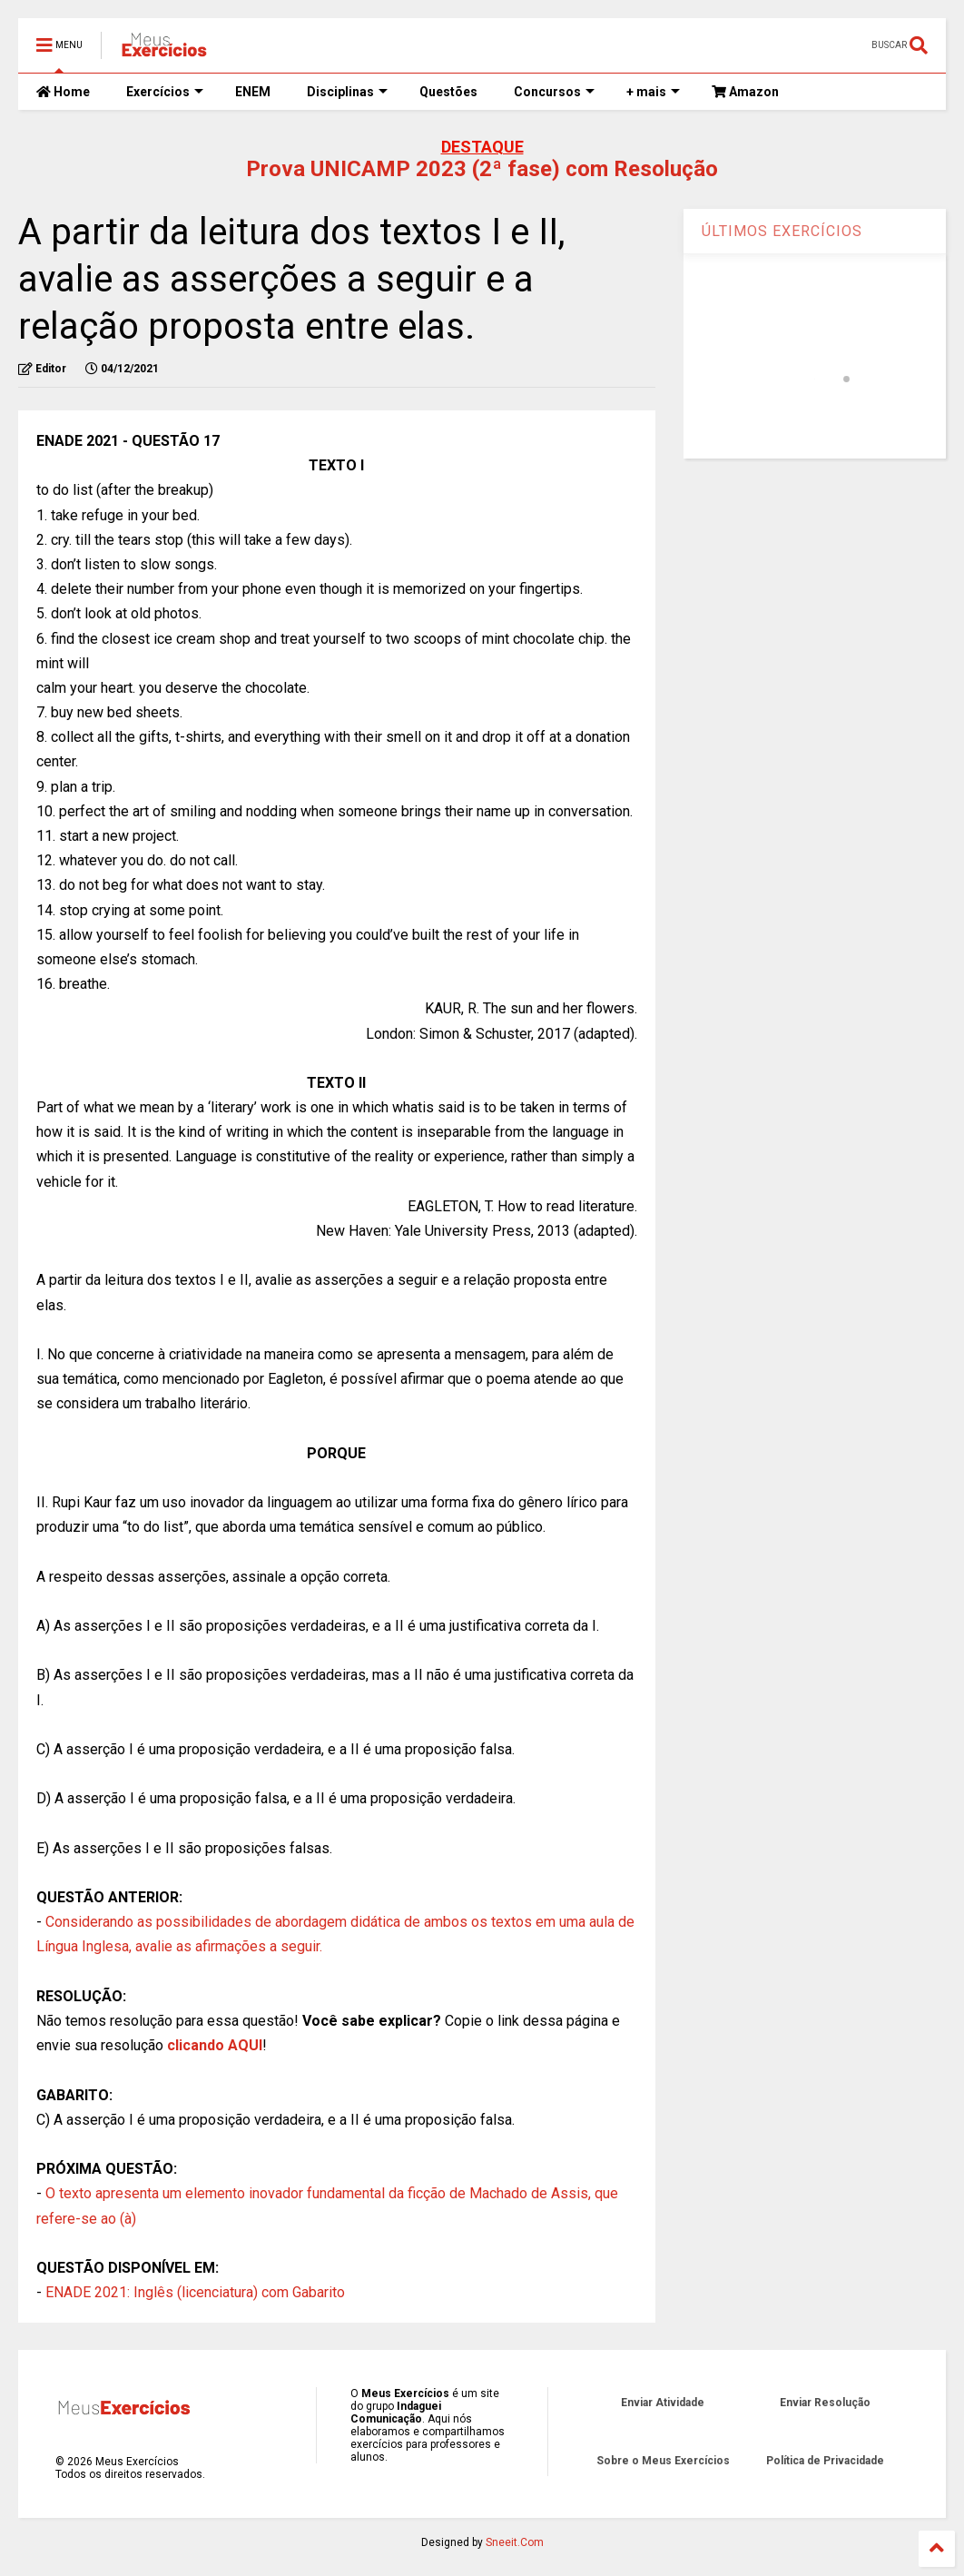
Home (63, 91)
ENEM (253, 91)
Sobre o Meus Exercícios (663, 2460)
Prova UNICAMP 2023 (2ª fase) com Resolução (482, 169)
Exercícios (164, 91)
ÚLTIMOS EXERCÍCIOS (782, 231)
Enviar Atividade (662, 2402)
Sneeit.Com (515, 2542)
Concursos (554, 91)
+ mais (653, 91)
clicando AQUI (214, 2045)
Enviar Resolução (825, 2402)
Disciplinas (347, 91)
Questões (448, 91)
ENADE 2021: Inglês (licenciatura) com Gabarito (195, 2292)
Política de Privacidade (825, 2460)
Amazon (745, 91)
